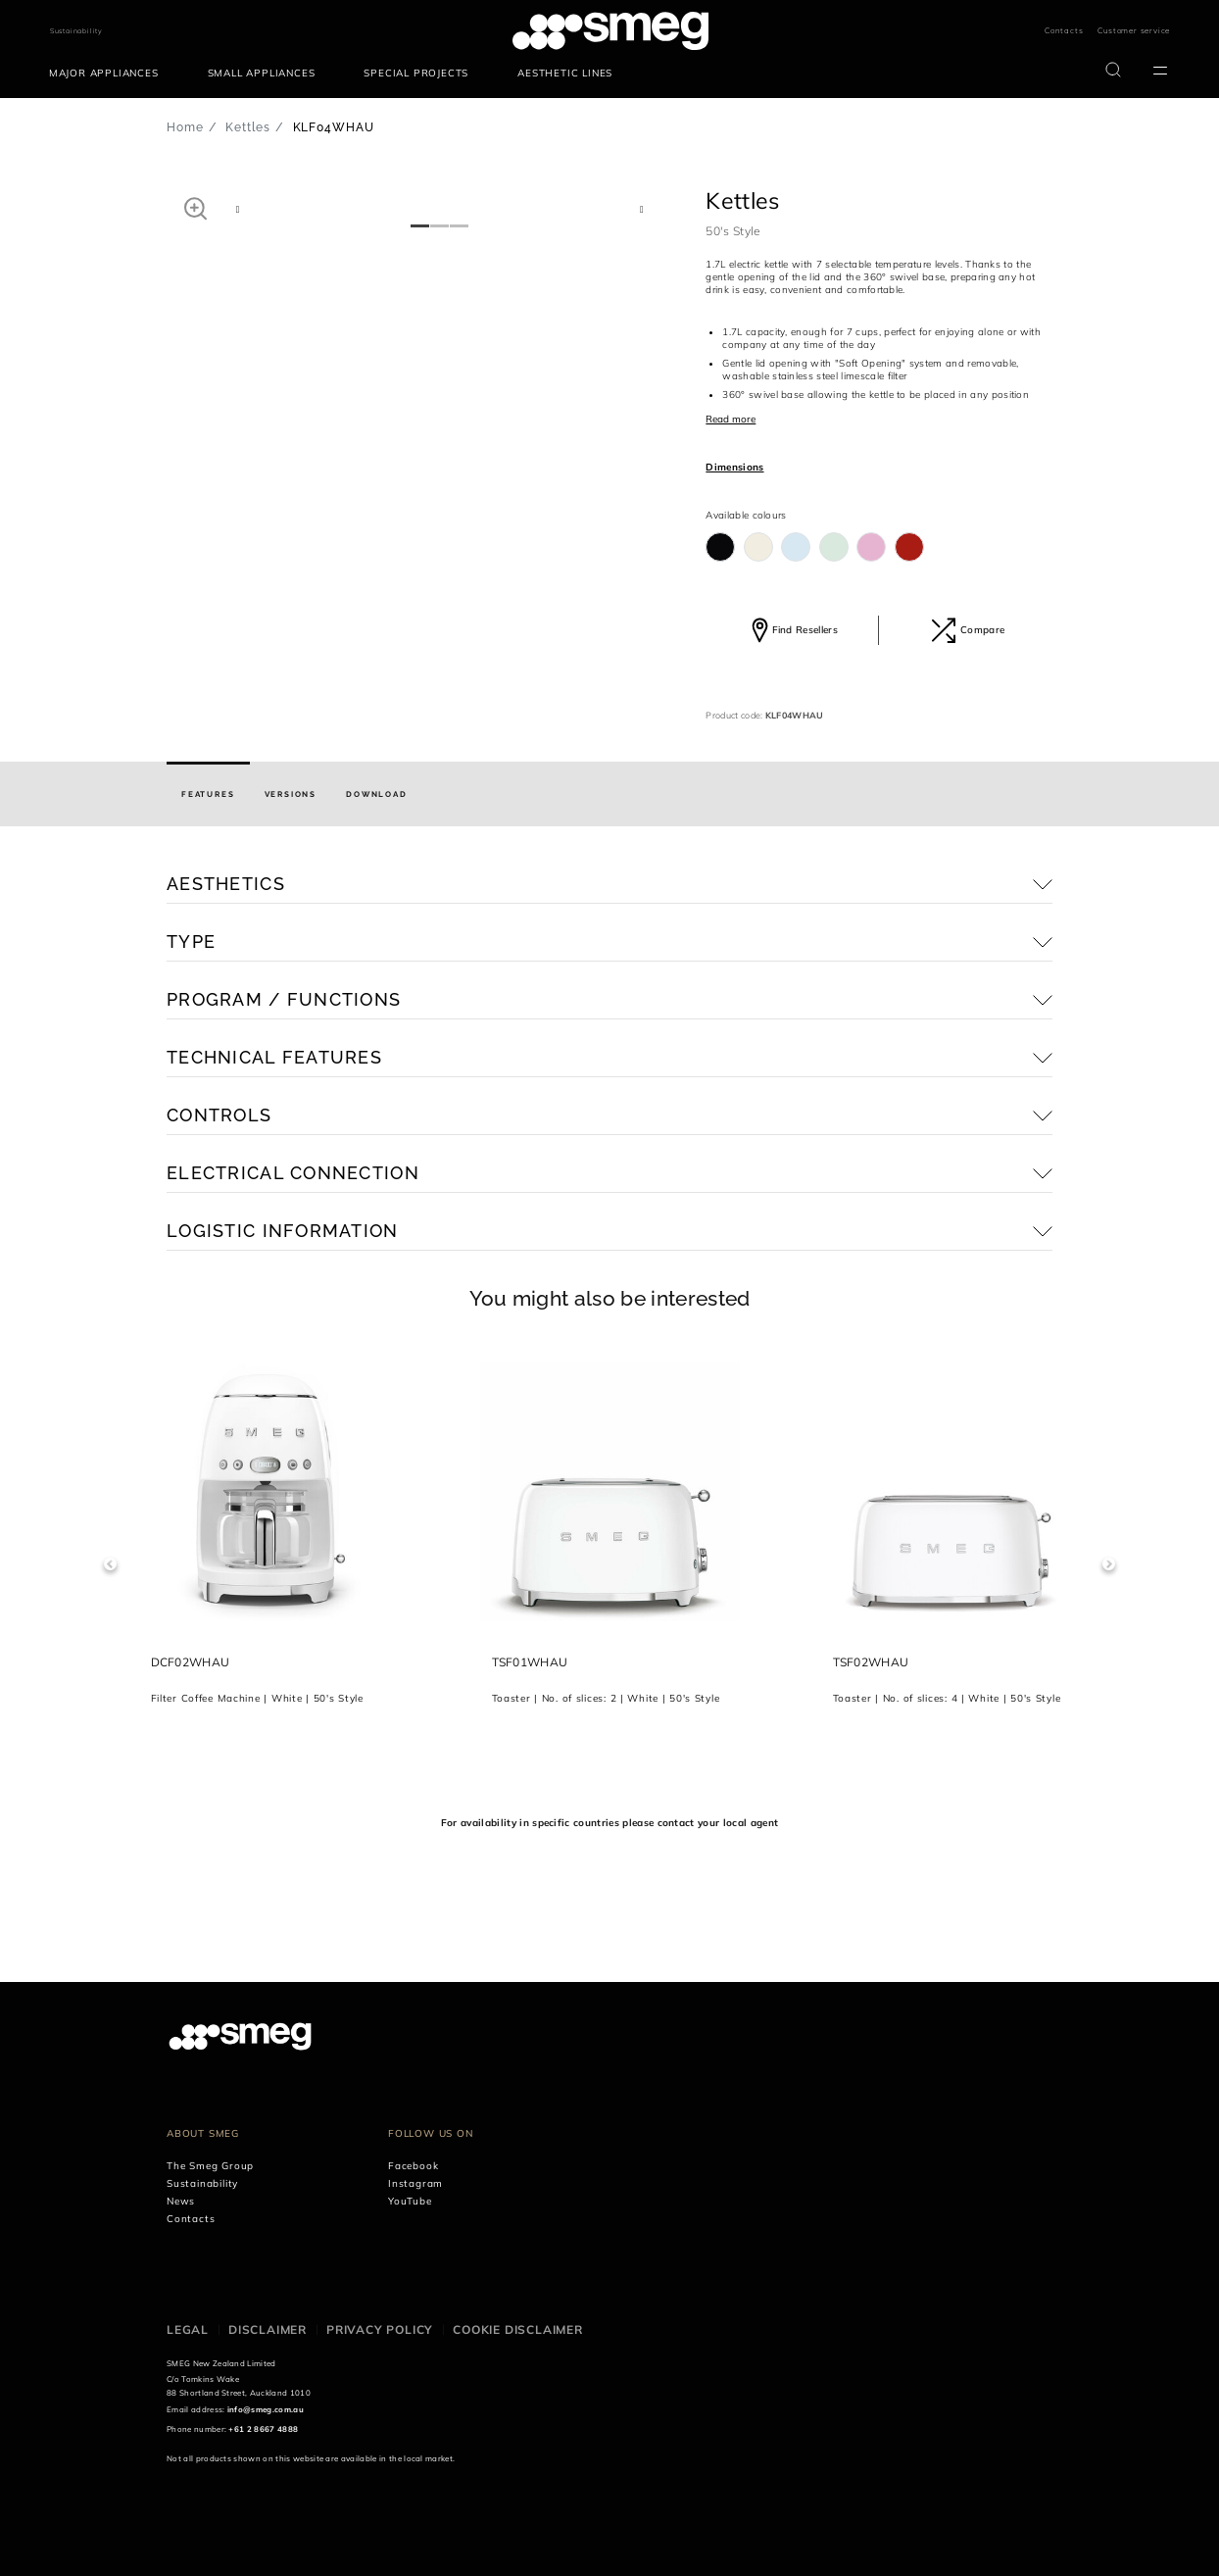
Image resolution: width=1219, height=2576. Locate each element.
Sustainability (76, 30)
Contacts (1064, 30)
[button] (195, 207)
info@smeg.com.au (265, 2409)
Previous (110, 1564)
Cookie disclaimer (518, 2329)
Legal (188, 2329)
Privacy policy (379, 2329)
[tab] (208, 794)
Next (1109, 1564)
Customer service (1133, 30)
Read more (731, 419)
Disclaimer (267, 2329)
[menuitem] (109, 73)
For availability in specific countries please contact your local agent (609, 1822)
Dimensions (734, 467)
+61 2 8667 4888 (263, 2429)
